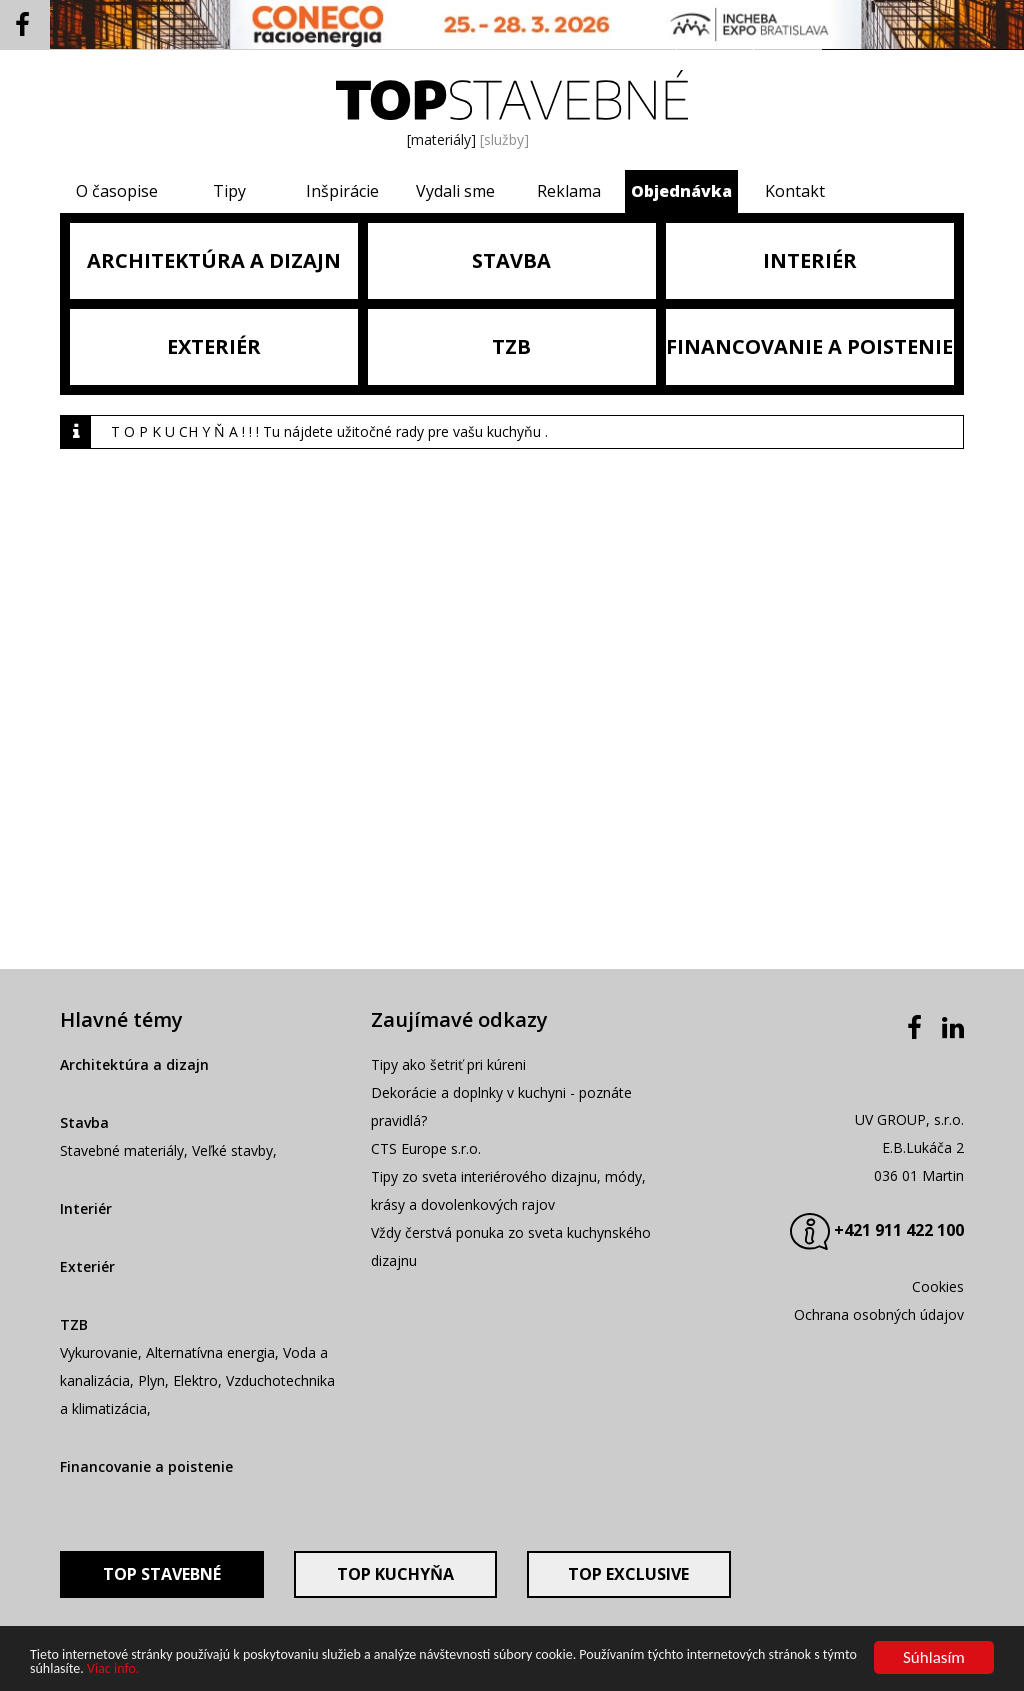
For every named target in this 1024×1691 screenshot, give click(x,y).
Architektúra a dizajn (134, 1064)
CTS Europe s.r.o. (426, 1148)
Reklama (569, 191)
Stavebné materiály (122, 1150)
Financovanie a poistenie (146, 1466)
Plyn (151, 1380)
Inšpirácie (342, 191)
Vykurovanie (99, 1352)
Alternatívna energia (210, 1352)
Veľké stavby (232, 1150)
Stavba (84, 1122)
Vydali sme (455, 191)
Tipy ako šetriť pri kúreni (448, 1064)
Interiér (86, 1208)
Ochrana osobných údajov (879, 1314)
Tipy (229, 191)
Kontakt (795, 191)
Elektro (195, 1380)
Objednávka (681, 191)
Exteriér (87, 1266)
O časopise (117, 191)
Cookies (938, 1286)
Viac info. (113, 1669)
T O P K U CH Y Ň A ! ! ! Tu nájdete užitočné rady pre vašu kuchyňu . (329, 431)
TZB (74, 1324)
